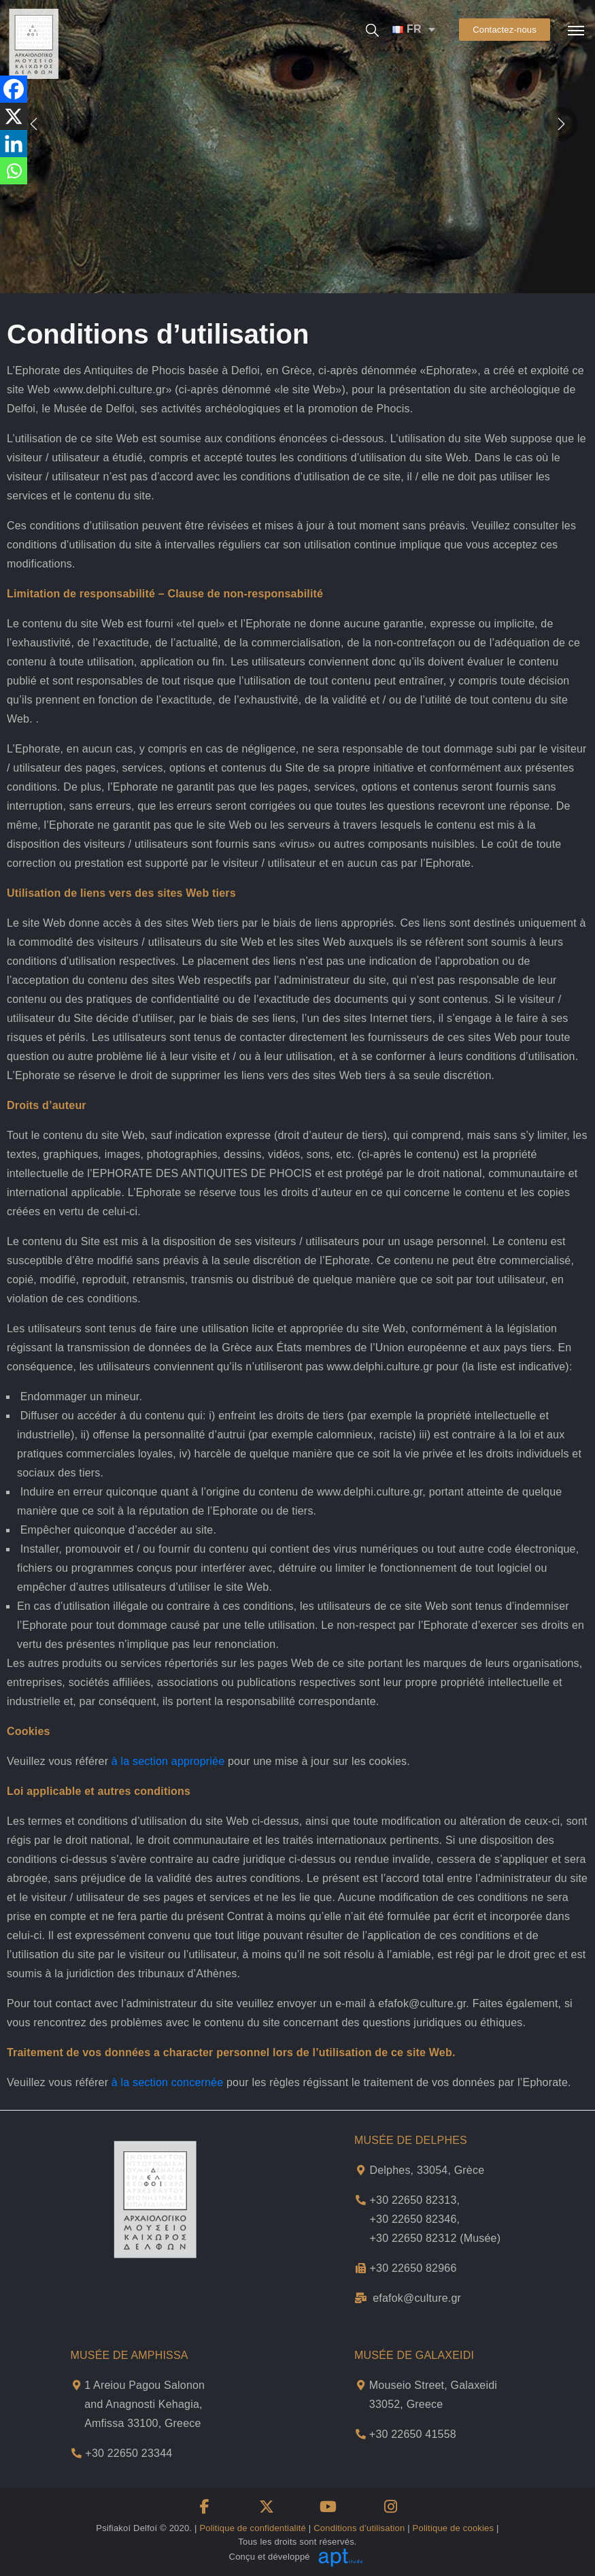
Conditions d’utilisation (359, 2528)
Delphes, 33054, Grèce (427, 2170)
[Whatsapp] (13, 170)
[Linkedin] (13, 143)
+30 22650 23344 (128, 2453)
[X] (13, 116)
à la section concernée (168, 2082)
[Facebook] (13, 89)
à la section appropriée (168, 1761)
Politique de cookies (453, 2528)
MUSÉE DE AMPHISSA (129, 2355)
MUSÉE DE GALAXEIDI (414, 2355)
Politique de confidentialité (252, 2528)
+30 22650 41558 (412, 2434)
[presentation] (561, 123)
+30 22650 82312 (413, 2238)
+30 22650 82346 (413, 2219)
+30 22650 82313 (413, 2200)
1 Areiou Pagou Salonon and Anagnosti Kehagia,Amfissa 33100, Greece (144, 2404)
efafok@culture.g (415, 2298)
